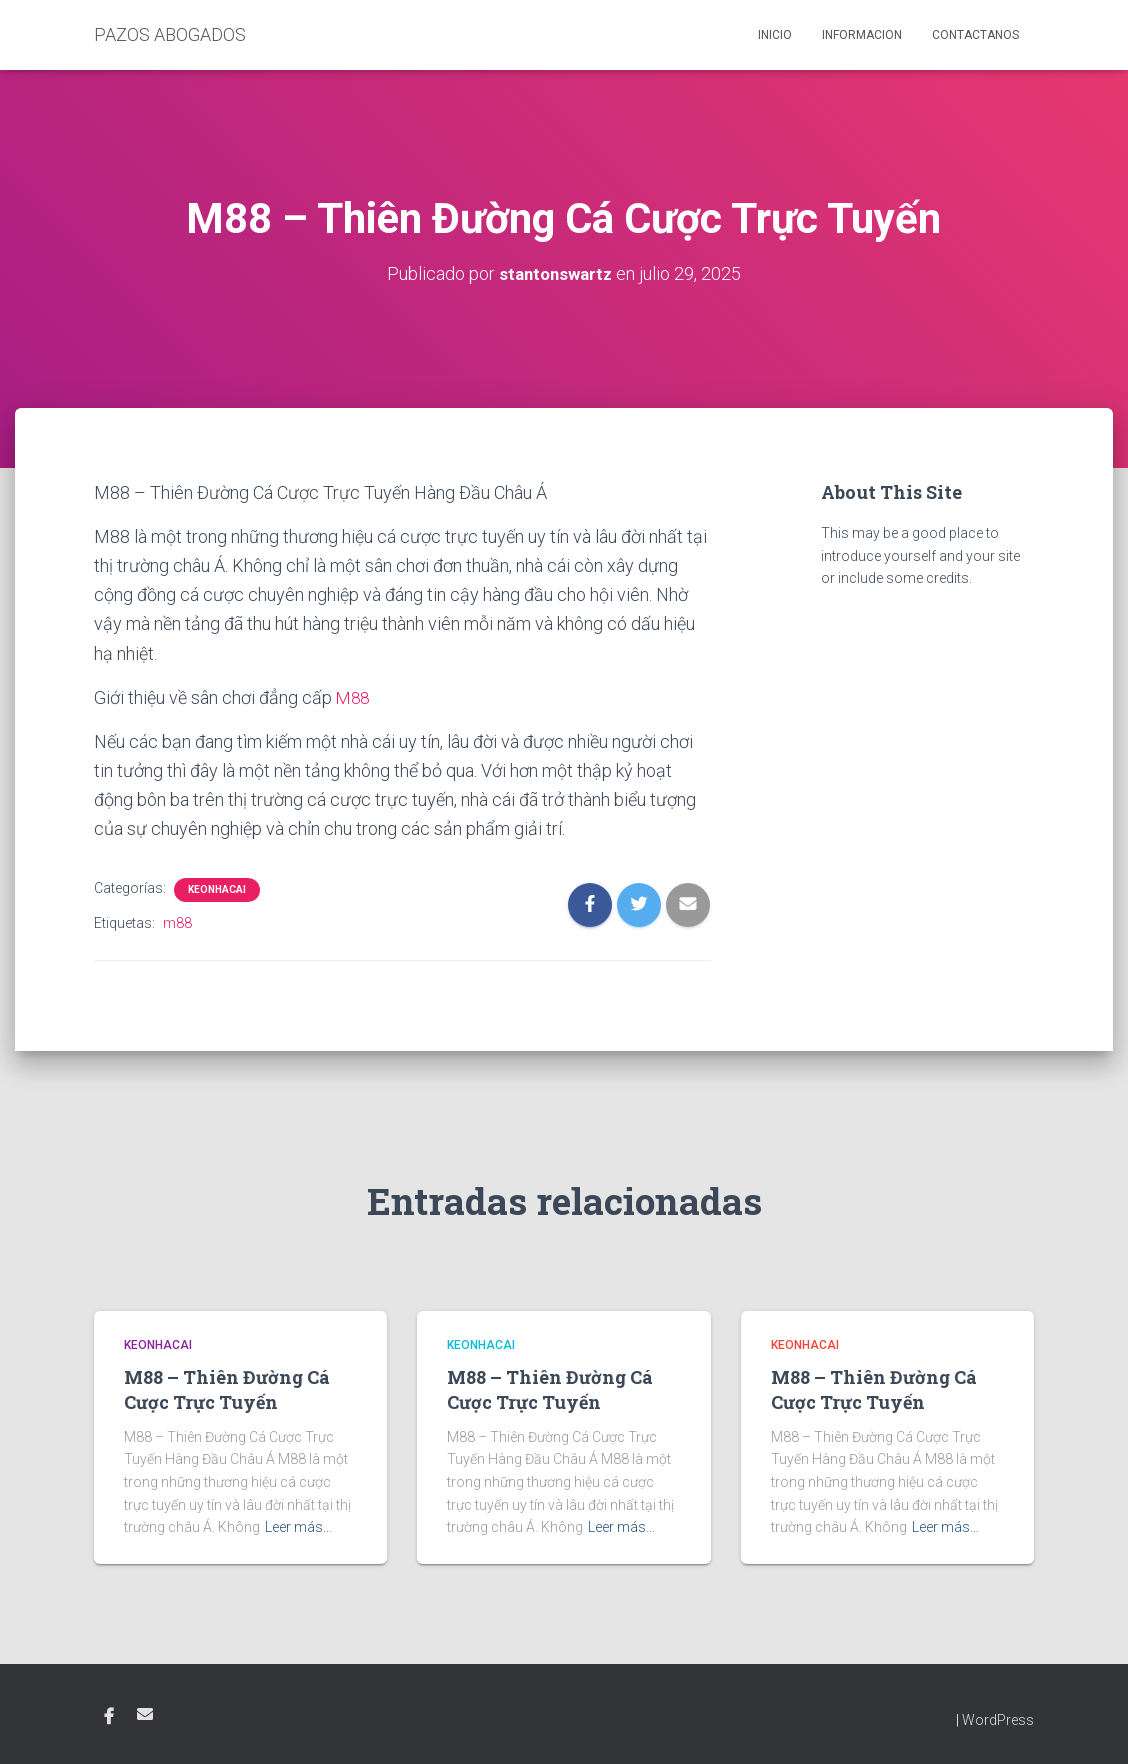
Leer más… (298, 1527)
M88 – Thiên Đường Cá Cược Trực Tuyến (227, 1389)
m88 (177, 923)
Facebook (109, 1717)
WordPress (998, 1720)
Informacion (862, 35)
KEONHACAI (217, 889)
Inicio (775, 35)
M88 (354, 697)
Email (145, 1714)
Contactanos (975, 35)
